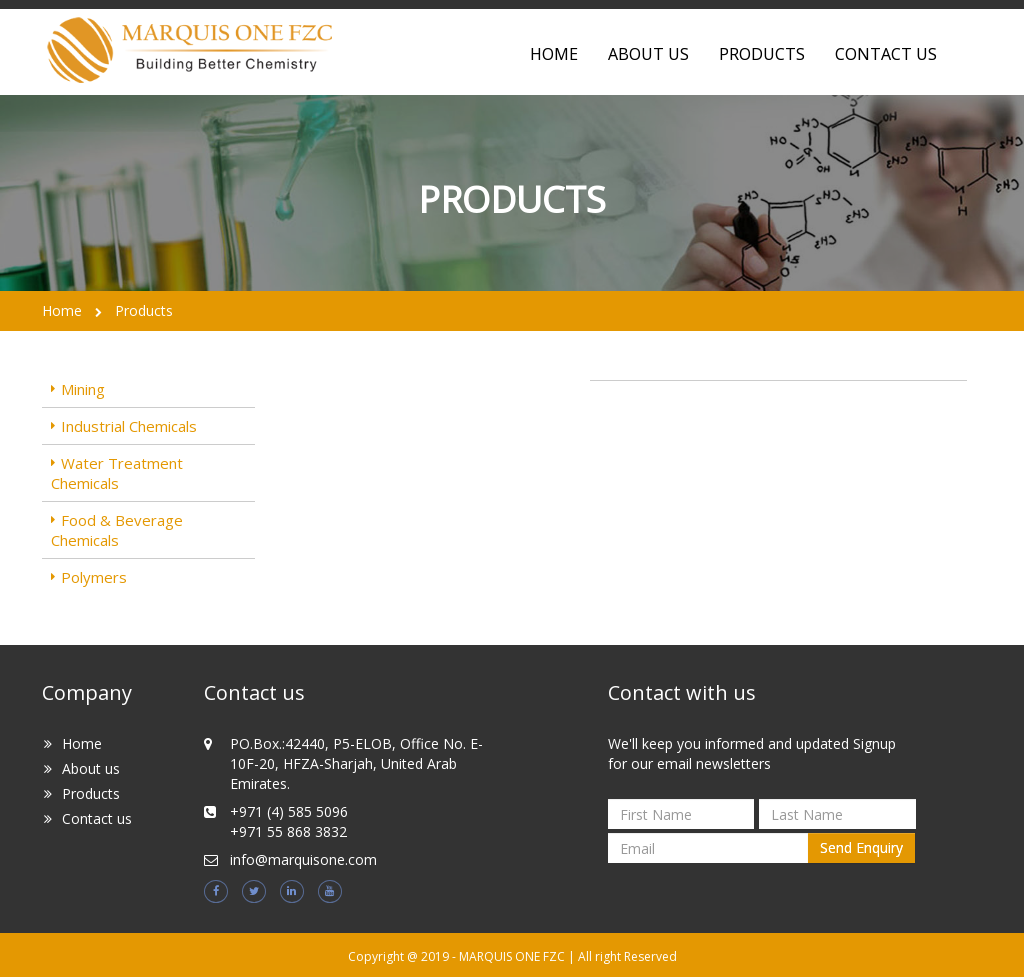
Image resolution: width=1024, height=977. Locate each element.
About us (91, 768)
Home (62, 310)
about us (648, 54)
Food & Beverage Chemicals (117, 530)
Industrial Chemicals (129, 426)
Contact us (97, 818)
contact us (886, 54)
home (554, 54)
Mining (83, 389)
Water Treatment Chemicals (117, 473)
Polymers (94, 577)
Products (762, 54)
